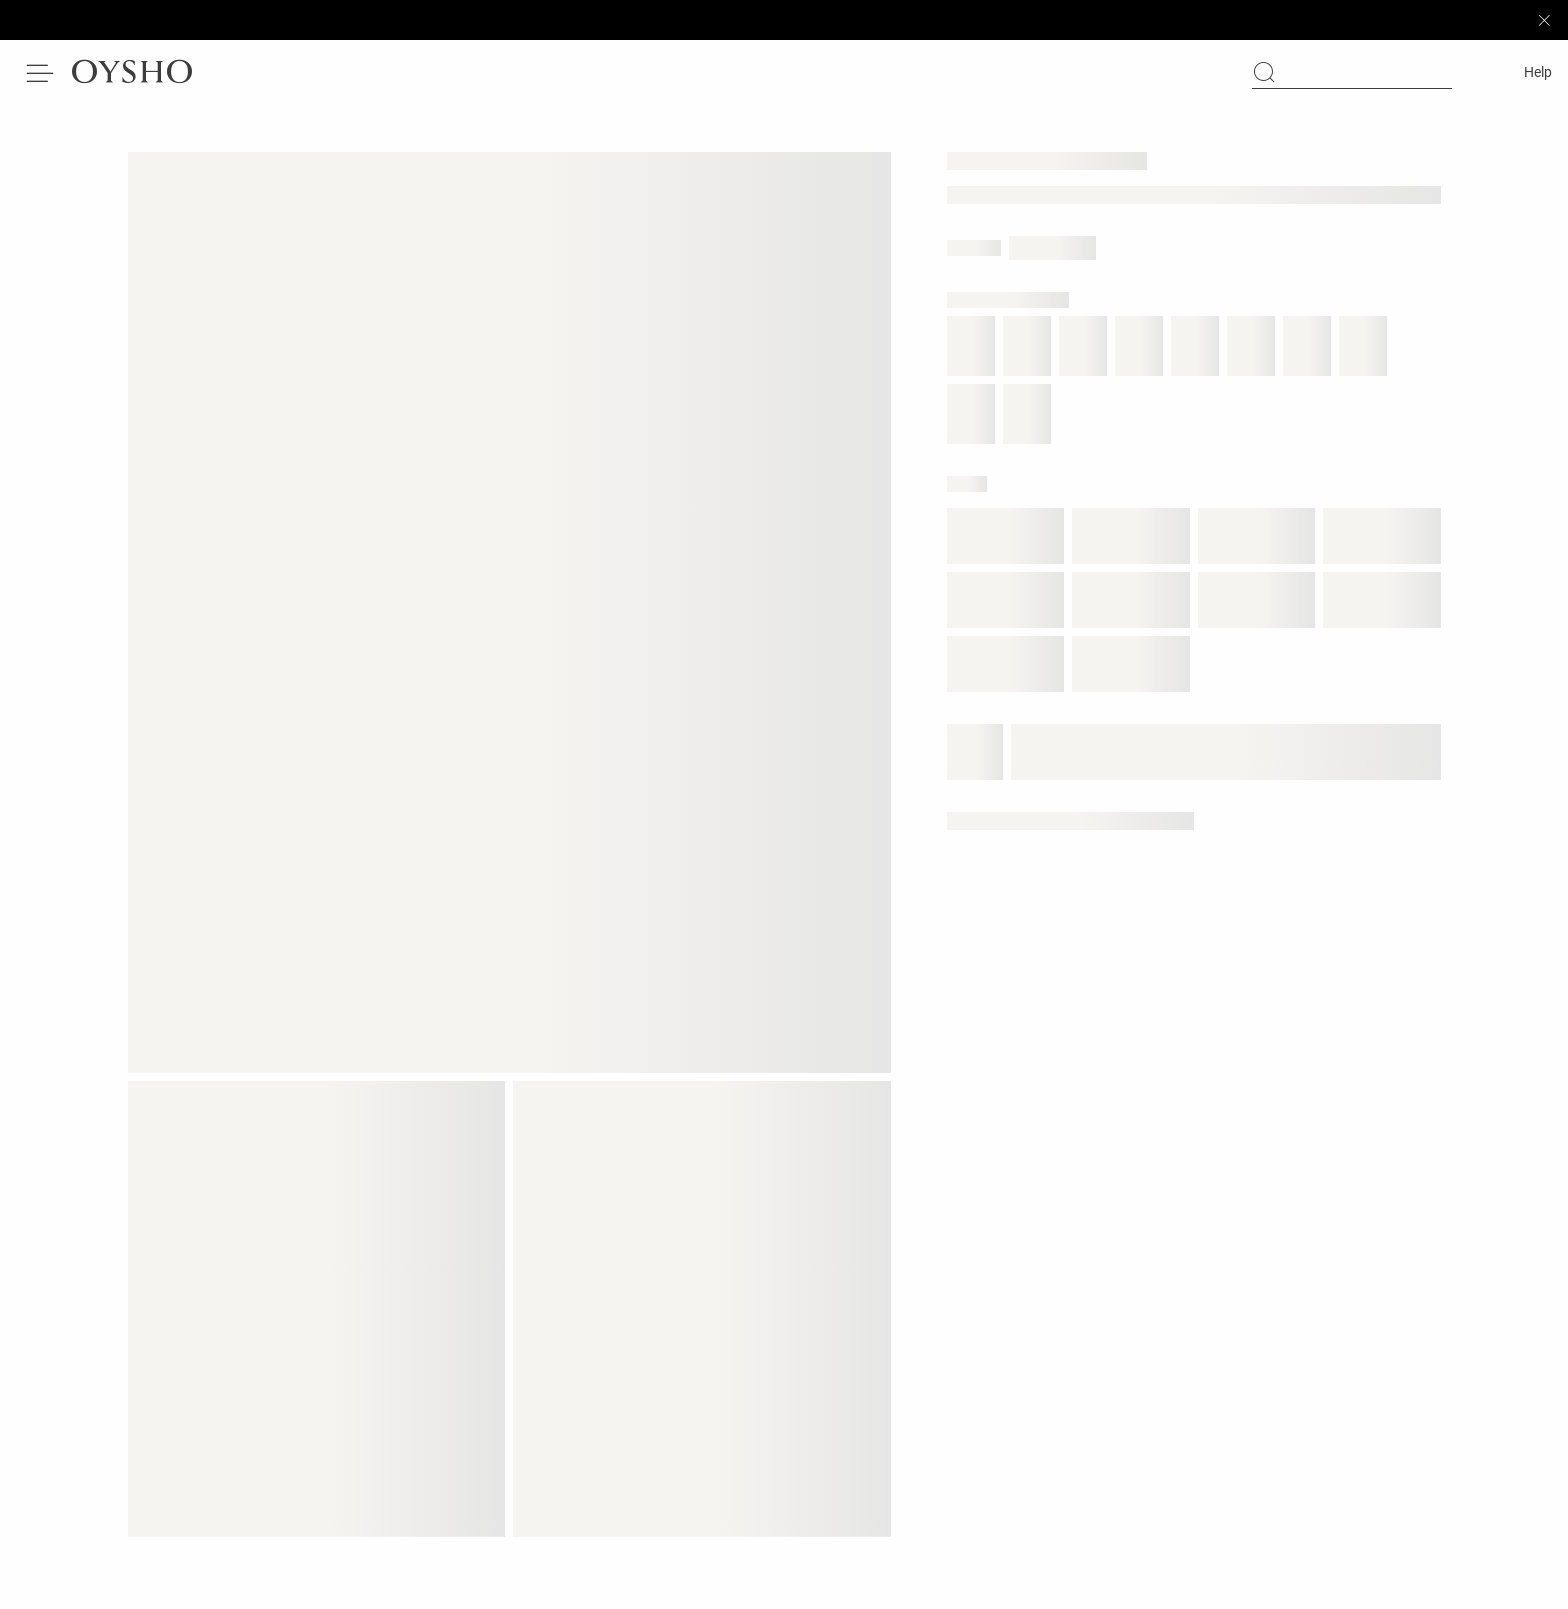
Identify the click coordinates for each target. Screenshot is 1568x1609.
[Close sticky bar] (1544, 20)
